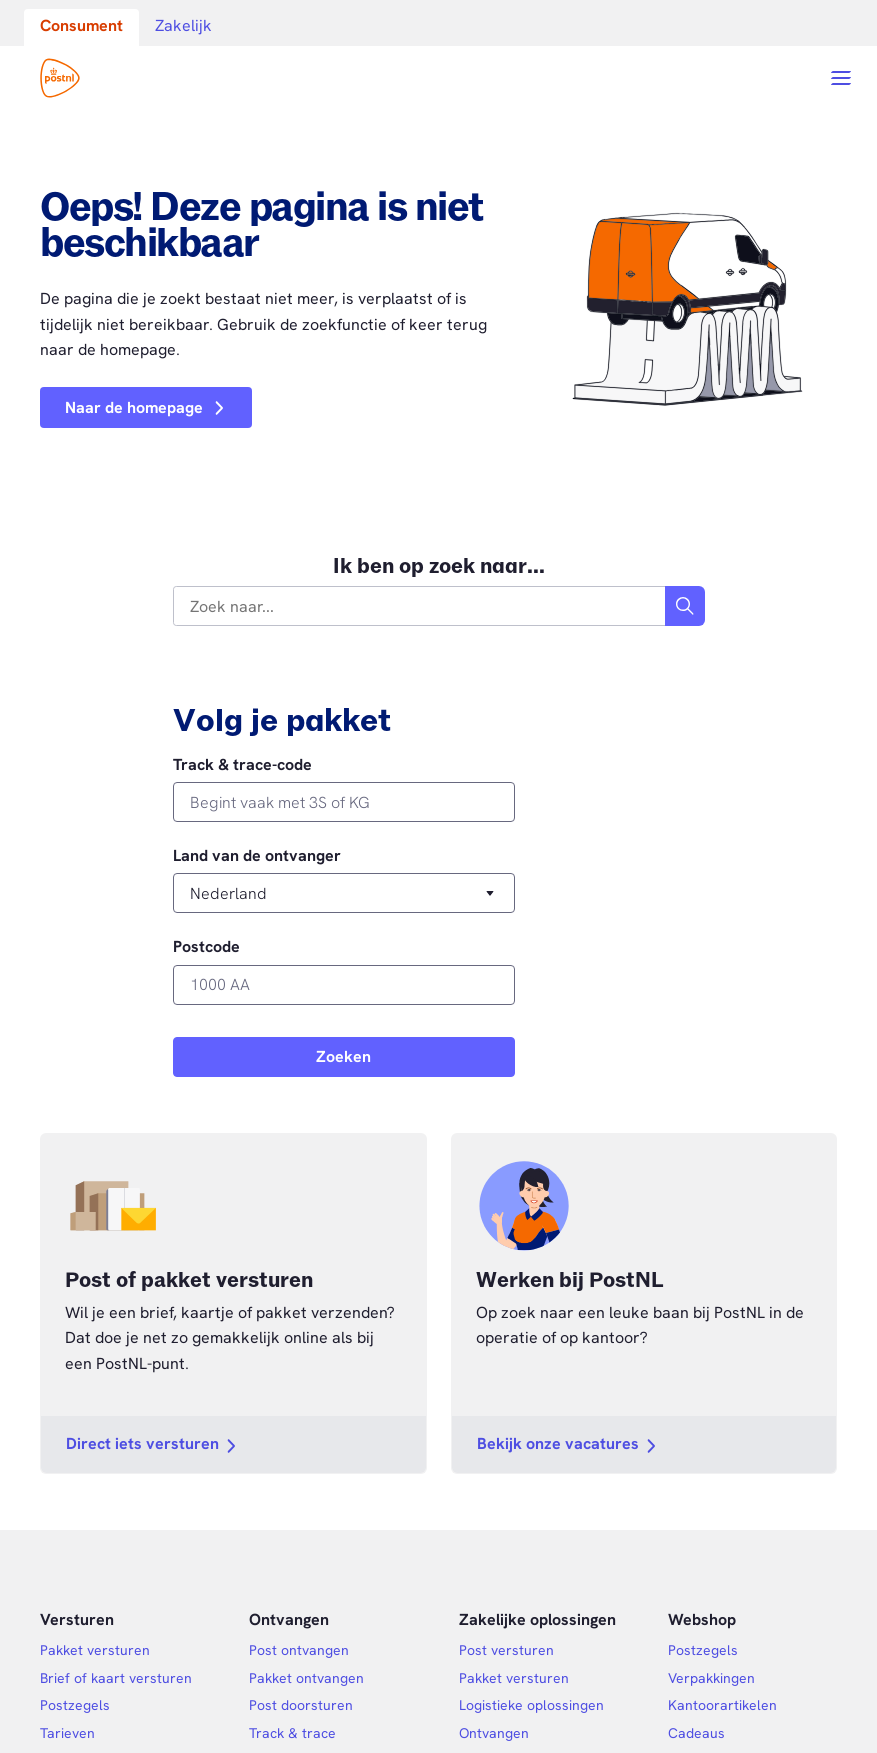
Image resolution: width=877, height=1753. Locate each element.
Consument (81, 25)
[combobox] (420, 606)
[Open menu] (841, 78)
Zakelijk (183, 25)
